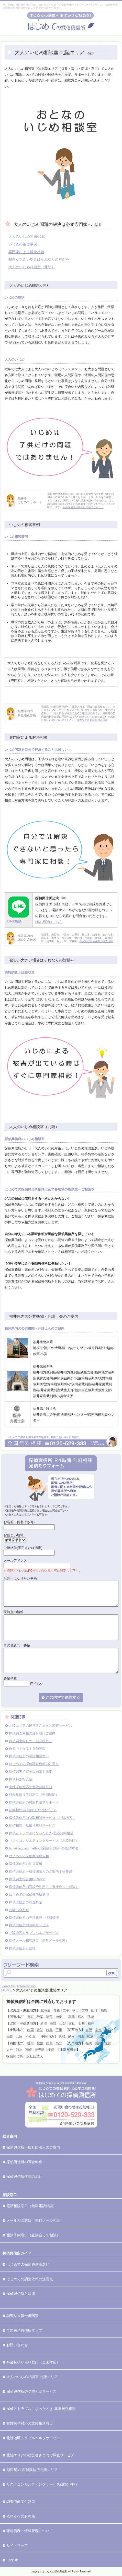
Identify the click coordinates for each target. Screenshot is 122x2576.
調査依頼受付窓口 (20, 2501)
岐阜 (49, 2030)
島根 (71, 2036)
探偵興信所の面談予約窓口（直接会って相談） (44, 1887)
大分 (9, 2050)
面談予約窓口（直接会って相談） (33, 2235)
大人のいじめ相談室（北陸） (31, 267)
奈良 (107, 2030)
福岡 (88, 2043)
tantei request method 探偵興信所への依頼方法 (45, 1848)
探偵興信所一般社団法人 (24, 2056)
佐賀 (107, 2043)
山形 (94, 2010)
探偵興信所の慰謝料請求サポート (34, 1802)
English (12, 2560)
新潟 (43, 2023)
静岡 (30, 2030)
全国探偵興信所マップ (24, 2330)
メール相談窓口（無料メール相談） (35, 2220)
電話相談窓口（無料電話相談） (31, 2206)
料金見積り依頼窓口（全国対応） (34, 1795)
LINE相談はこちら (48, 922)
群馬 (71, 2017)
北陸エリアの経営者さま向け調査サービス (40, 1726)
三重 (59, 2030)
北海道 (45, 2010)
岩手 (66, 2010)
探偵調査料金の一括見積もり (30, 1741)
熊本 (19, 2050)
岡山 (80, 2036)
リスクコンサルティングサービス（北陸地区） (44, 1841)
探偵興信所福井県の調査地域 (96, 941)
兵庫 (19, 2036)
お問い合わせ (19, 1910)
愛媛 (40, 2043)
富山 (72, 2023)
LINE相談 (14, 921)
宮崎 (28, 2050)
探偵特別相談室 (20, 1779)
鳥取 (62, 2036)
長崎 (98, 2043)
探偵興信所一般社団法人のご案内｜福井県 (40, 1871)
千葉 (40, 2017)
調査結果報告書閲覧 (22, 2316)
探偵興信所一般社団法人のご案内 (33, 2147)
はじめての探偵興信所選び (29, 1894)
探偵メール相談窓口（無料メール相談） (39, 1940)
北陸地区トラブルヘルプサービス (34, 1933)
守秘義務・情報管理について (29, 2531)
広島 (90, 2036)
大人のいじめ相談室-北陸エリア (32, 2377)
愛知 (40, 2030)
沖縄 (50, 2050)
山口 (99, 2036)
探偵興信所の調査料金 (25, 1902)
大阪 (88, 2030)
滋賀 (9, 2036)
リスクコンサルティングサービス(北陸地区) (41, 2484)
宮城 (85, 2010)
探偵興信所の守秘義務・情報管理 (34, 1918)
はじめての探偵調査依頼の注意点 (34, 1764)
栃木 (81, 2017)
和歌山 (30, 2036)
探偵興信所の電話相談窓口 (29, 1756)
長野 (53, 2023)
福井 (91, 2023)
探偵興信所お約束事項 (25, 1864)
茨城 (90, 2017)
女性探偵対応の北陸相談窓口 (30, 1787)
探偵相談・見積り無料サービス (32, 1825)
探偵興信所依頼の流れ (24, 2176)
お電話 (25, 1514)
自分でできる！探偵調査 (27, 1749)
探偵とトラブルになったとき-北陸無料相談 (41, 1833)
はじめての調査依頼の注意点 (29, 2279)
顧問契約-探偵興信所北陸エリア (33, 1810)
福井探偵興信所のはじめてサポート (83, 507)
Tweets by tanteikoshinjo (18, 1986)
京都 (98, 2030)
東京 (30, 2017)
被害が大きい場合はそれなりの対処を (38, 259)
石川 (81, 2023)
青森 (56, 2010)
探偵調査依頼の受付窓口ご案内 (32, 1733)
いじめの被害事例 (22, 244)
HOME (6, 1990)
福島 (104, 2010)
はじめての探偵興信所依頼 (29, 1856)
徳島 (49, 2043)
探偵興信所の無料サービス (29, 1925)
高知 (59, 2043)
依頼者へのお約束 (20, 2516)
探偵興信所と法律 (22, 1948)
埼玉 (49, 2017)
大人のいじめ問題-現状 (27, 236)
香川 (30, 2043)
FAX (34, 1514)
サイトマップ (17, 2545)
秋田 (75, 2010)
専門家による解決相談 (26, 252)
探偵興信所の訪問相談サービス (31, 2391)
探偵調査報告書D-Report (27, 1879)
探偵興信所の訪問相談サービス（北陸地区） (42, 1818)
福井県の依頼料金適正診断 (92, 720)
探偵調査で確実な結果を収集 (30, 1771)
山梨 (62, 2023)
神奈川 (60, 2017)
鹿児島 (40, 2050)
